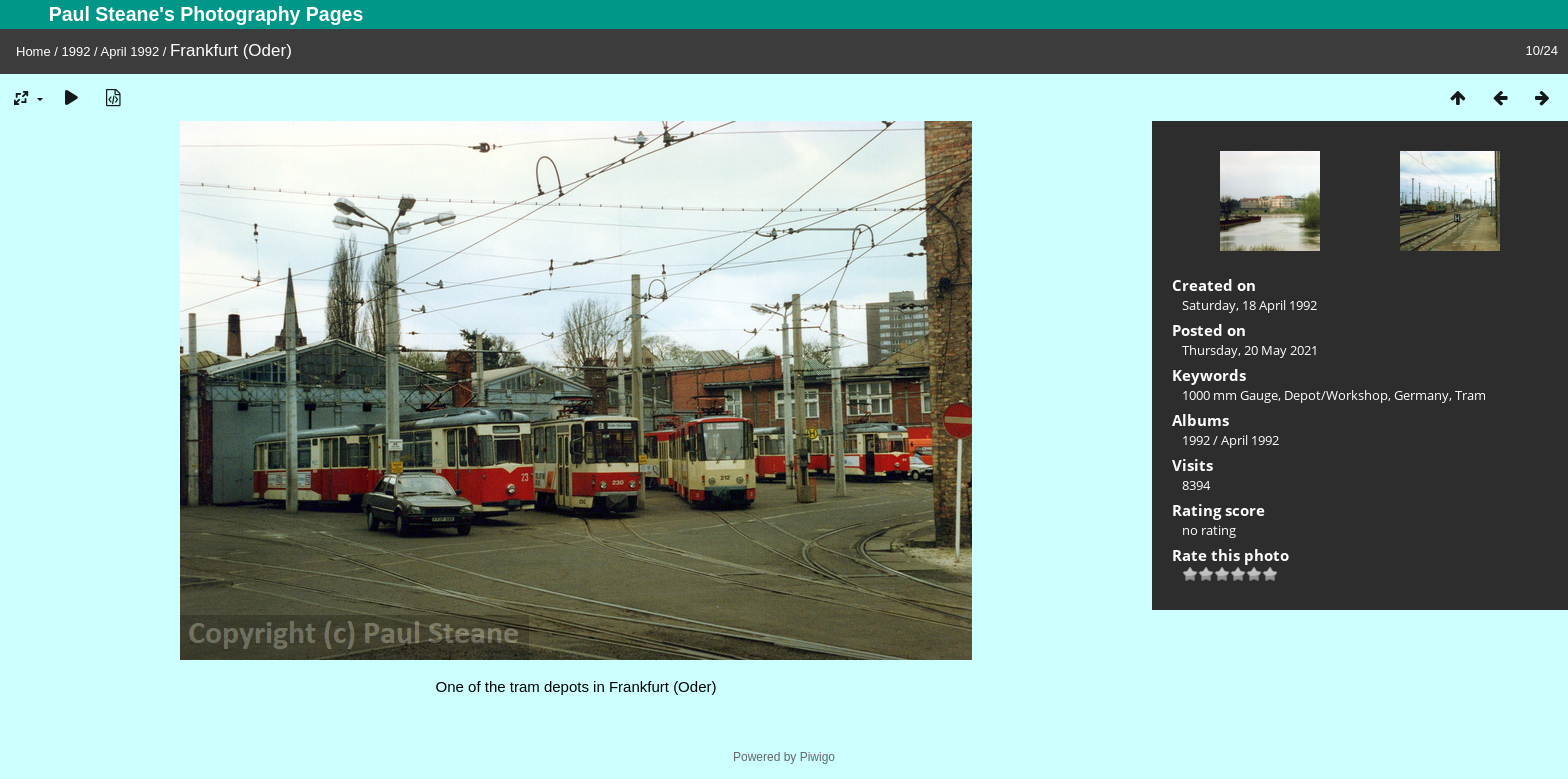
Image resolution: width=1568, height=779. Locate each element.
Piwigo (817, 757)
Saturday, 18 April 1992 (1249, 305)
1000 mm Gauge (1230, 395)
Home (33, 51)
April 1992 (130, 51)
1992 (76, 51)
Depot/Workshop (1336, 395)
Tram (1470, 395)
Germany (1421, 395)
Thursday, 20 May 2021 (1250, 350)
